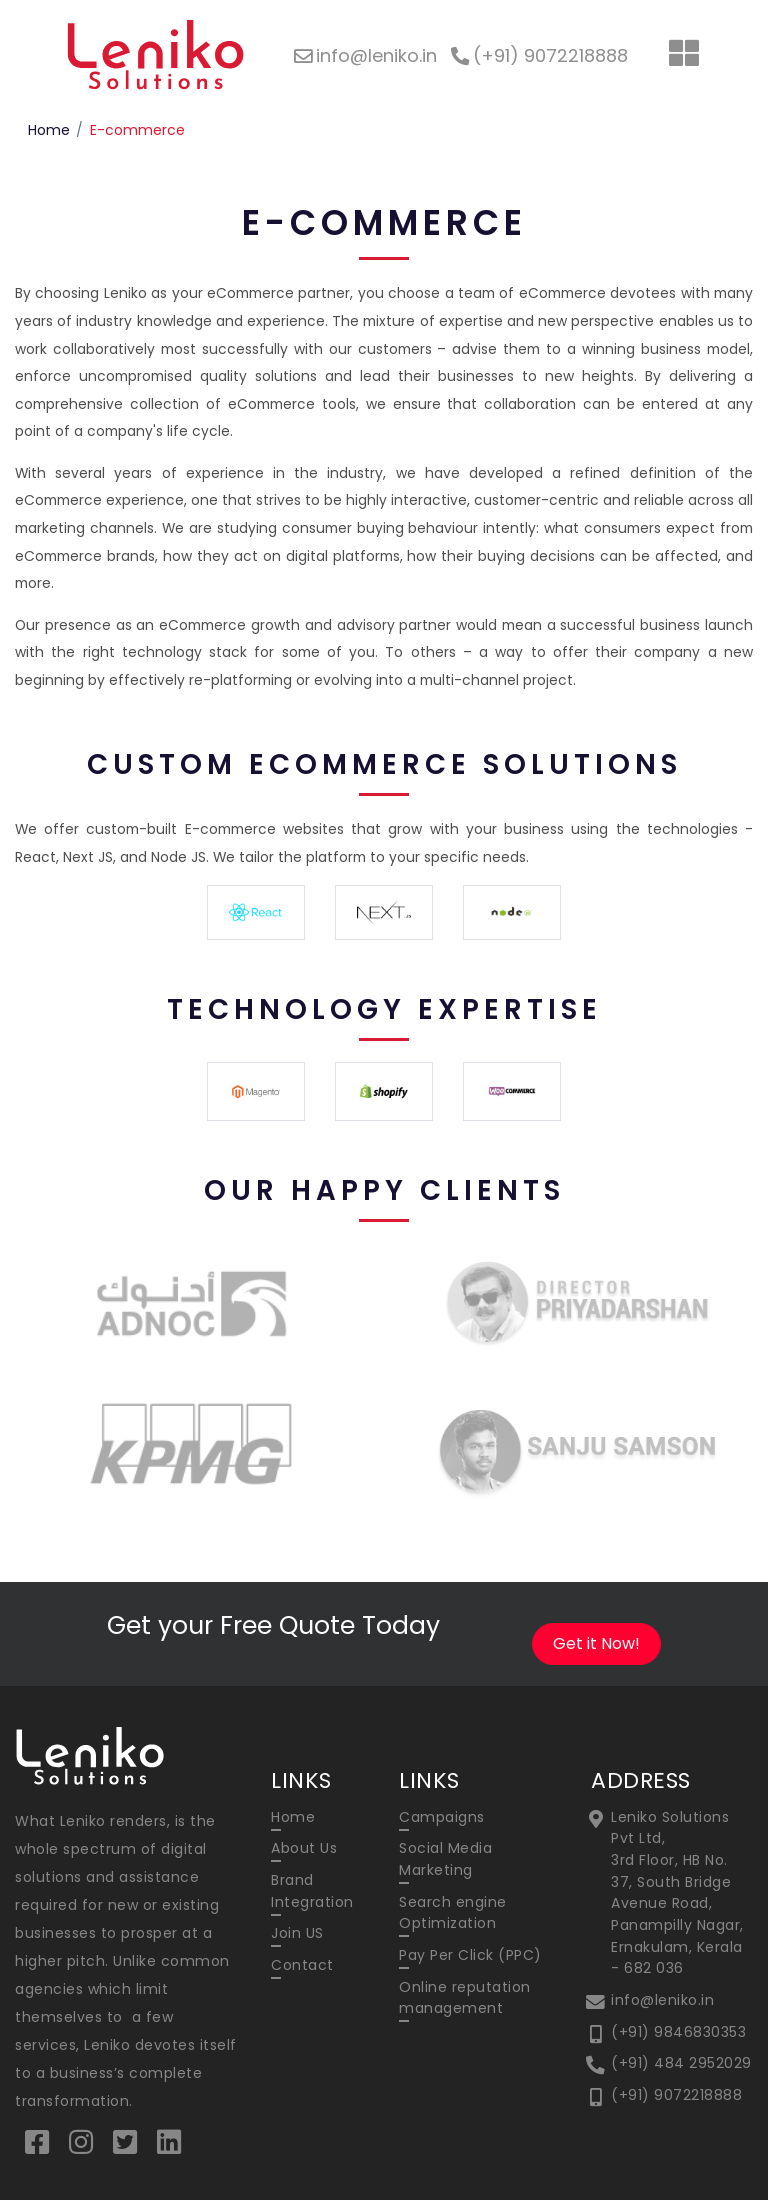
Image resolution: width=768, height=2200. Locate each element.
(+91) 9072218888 (676, 2095)
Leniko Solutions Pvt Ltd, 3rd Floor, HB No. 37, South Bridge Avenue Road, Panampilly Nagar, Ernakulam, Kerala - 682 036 (677, 1893)
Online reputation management (465, 1998)
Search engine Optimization (453, 1913)
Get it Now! (596, 1643)
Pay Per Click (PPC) (470, 1955)
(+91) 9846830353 (678, 2032)
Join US (297, 1933)
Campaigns (442, 1817)
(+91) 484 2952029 (681, 2063)
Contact (302, 1965)
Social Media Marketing (445, 1859)
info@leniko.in (662, 2000)
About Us (304, 1848)
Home (49, 130)
